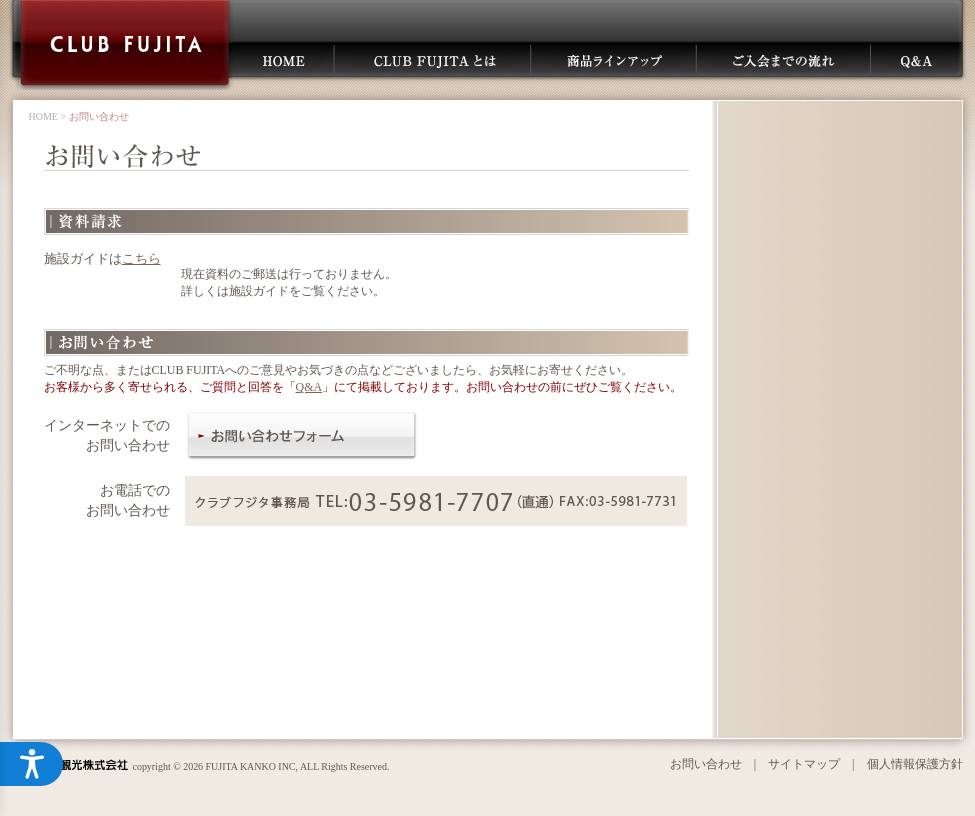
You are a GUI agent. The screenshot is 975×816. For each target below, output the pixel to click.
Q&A (309, 387)
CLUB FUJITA (125, 45)
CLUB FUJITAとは (433, 59)
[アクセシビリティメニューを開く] (32, 764)
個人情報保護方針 (915, 764)
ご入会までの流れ (781, 59)
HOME (282, 59)
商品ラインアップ (614, 59)
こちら (141, 258)
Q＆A (917, 59)
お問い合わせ (706, 764)
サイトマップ (804, 764)
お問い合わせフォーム (301, 436)
